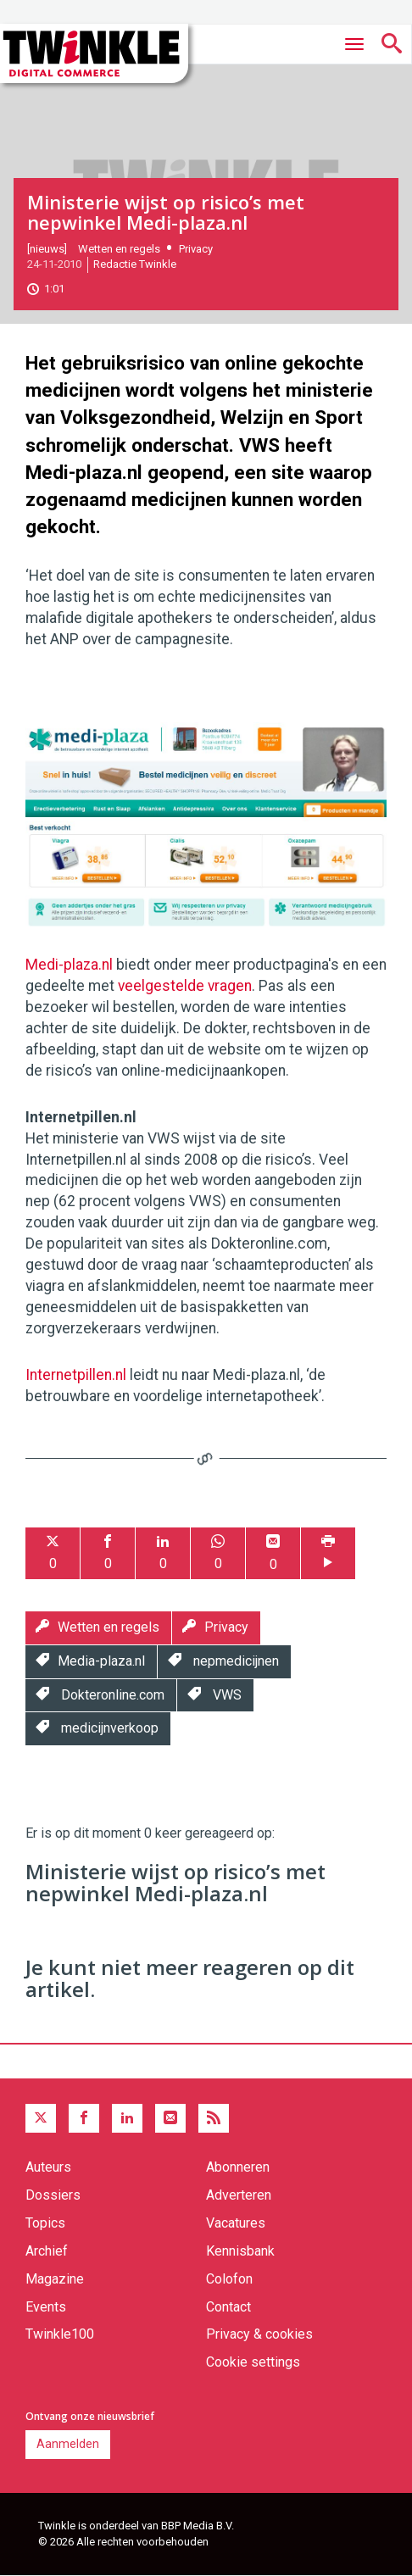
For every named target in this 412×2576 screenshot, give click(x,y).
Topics (45, 2223)
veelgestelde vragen (185, 985)
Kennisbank (240, 2251)
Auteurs (48, 2167)
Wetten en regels (119, 248)
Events (45, 2307)
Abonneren (238, 2167)
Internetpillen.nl (75, 1374)
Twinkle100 (59, 2334)
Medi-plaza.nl (69, 964)
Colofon (229, 2279)
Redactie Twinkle (134, 264)
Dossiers (53, 2195)
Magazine (54, 2279)
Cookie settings (253, 2362)
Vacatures (235, 2223)
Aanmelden (67, 2444)
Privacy (196, 248)
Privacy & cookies (259, 2334)
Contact (228, 2307)
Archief (46, 2251)
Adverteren (238, 2195)
